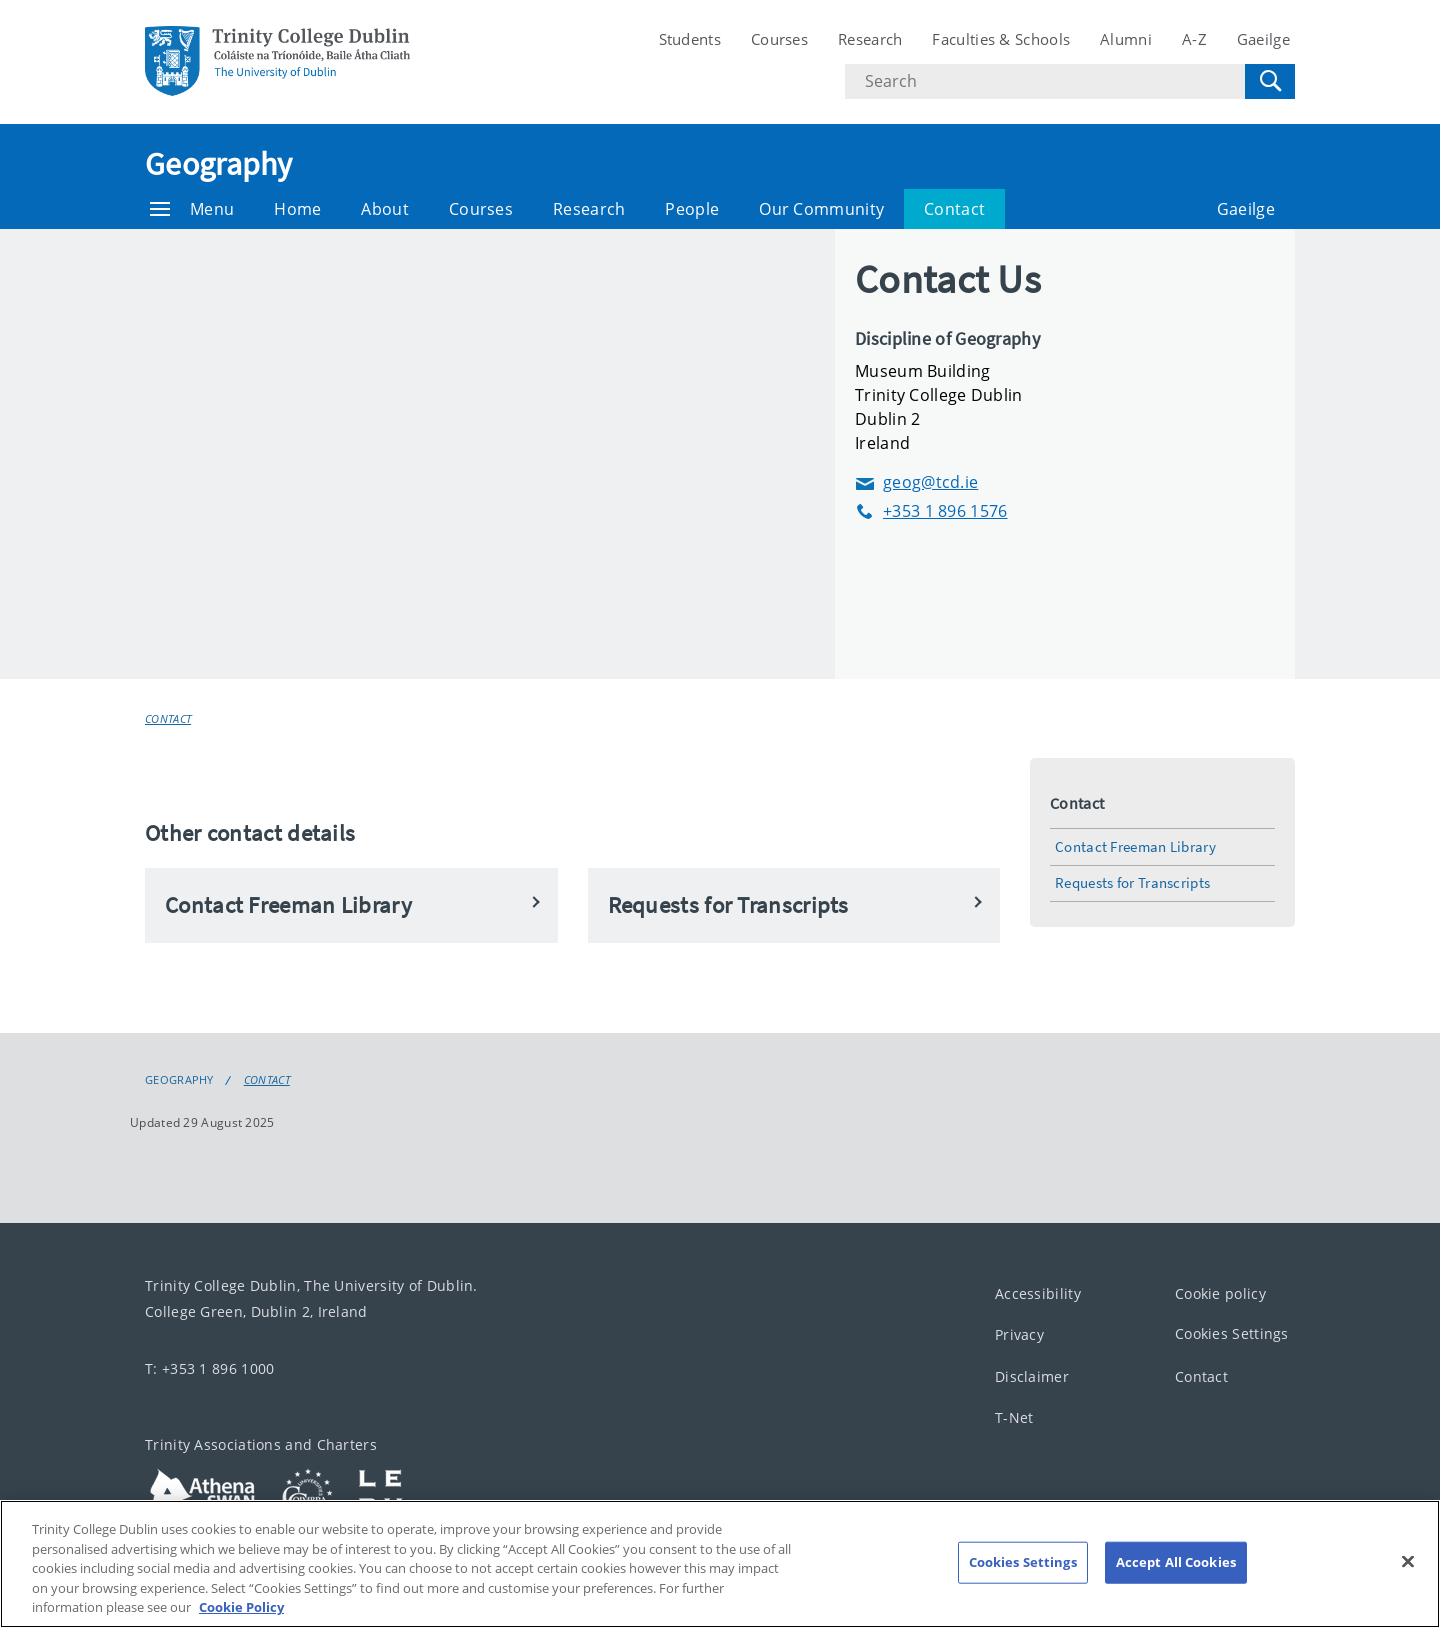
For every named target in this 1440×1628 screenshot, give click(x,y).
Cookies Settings (1232, 1333)
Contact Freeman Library (1135, 846)
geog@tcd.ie (916, 482)
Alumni (1126, 39)
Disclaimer (1032, 1375)
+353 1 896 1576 (931, 511)
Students (690, 39)
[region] (720, 1564)
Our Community (821, 209)
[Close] (1408, 1562)
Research (870, 39)
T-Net (1014, 1417)
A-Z (1194, 39)
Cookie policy (1220, 1292)
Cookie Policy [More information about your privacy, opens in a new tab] (241, 1607)
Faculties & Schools (1001, 39)
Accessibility (1038, 1292)
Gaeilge (1263, 39)
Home (297, 209)
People (692, 209)
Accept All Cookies (1176, 1562)
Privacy (1019, 1334)
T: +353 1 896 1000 (209, 1367)
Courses (779, 39)
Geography (219, 164)
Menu (192, 209)
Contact (954, 209)
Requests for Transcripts (1132, 882)
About (385, 209)
